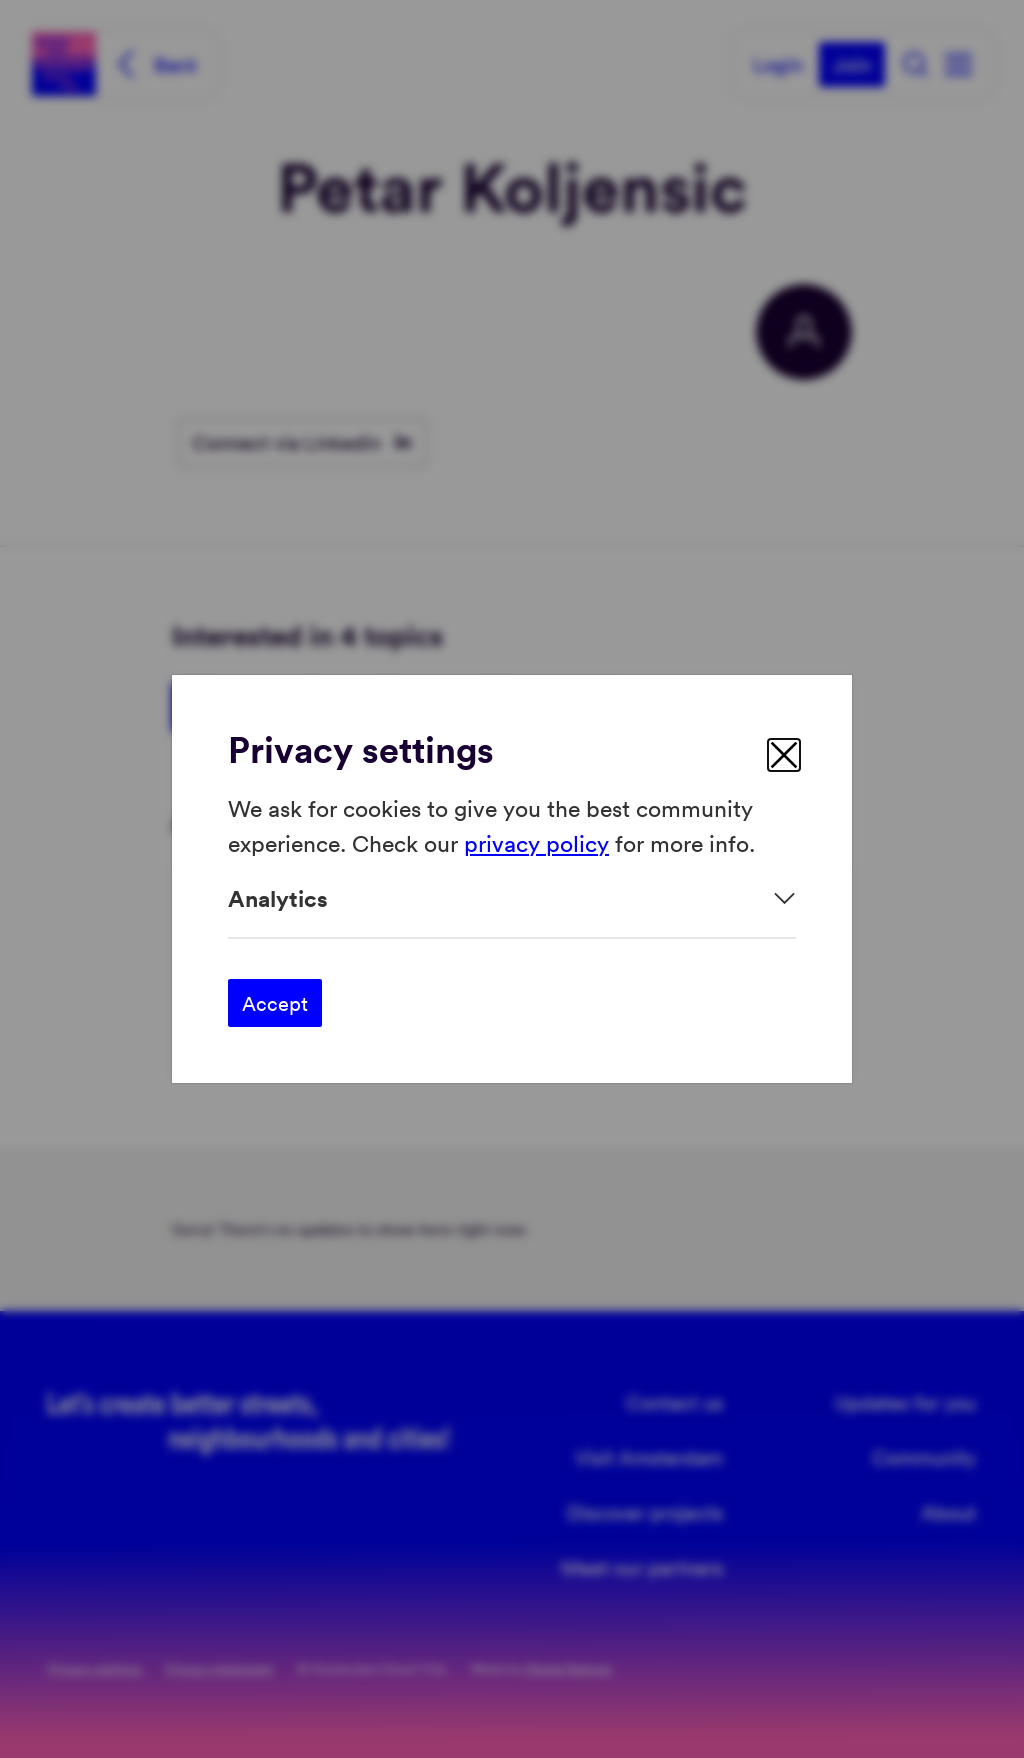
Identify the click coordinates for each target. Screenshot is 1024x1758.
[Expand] (512, 898)
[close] (784, 755)
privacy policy (536, 841)
